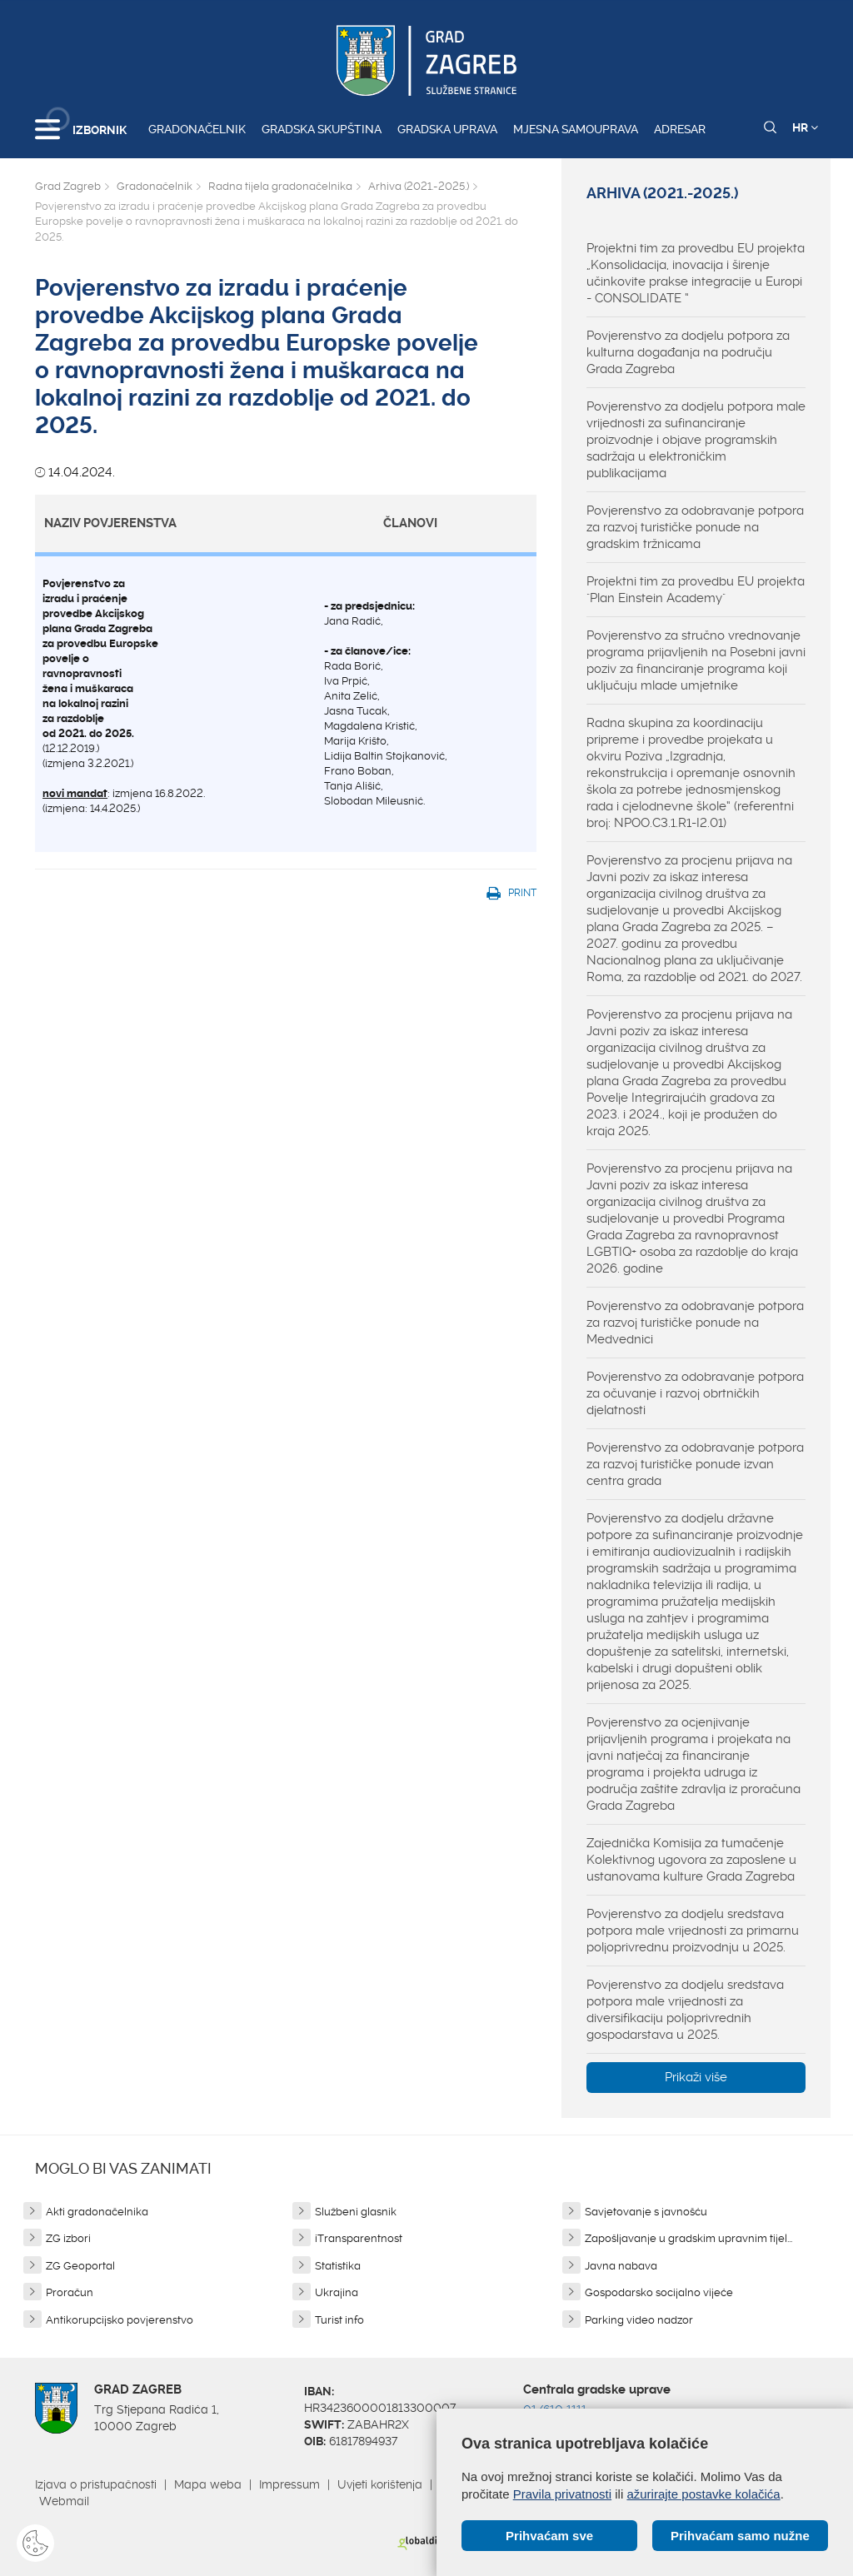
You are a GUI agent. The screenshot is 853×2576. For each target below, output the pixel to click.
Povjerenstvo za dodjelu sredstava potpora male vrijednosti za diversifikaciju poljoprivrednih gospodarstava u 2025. (685, 2009)
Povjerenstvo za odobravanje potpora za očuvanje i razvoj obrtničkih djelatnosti (695, 1393)
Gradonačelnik (197, 129)
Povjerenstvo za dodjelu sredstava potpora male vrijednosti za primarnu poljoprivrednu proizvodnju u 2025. (692, 1930)
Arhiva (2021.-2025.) (418, 186)
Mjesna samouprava (575, 129)
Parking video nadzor (639, 2320)
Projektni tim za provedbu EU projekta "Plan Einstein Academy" (695, 589)
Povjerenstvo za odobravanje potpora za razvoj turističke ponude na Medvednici (695, 1322)
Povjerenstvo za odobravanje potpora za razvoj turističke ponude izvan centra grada (695, 1464)
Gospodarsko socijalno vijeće (659, 2292)
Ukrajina (336, 2292)
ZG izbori (68, 2238)
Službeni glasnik (356, 2211)
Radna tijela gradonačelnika (280, 186)
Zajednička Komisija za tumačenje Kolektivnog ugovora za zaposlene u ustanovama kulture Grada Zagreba (691, 1860)
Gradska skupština (322, 129)
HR (805, 127)
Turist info (339, 2320)
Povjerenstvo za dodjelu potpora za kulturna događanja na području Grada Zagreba (688, 352)
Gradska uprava (447, 129)
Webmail (64, 2501)
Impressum (289, 2484)
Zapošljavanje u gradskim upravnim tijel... (688, 2238)
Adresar (680, 129)
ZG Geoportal (80, 2266)
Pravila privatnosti (562, 2494)
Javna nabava (621, 2266)
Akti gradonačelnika (97, 2211)
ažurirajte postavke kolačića (703, 2494)
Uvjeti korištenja (379, 2484)
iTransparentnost (358, 2238)
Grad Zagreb (68, 186)
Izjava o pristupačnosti (96, 2484)
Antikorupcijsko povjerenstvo (119, 2320)
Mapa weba (208, 2484)
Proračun (69, 2292)
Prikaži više (696, 2077)
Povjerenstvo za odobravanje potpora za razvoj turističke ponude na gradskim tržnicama (695, 527)
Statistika (338, 2266)
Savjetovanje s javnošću (646, 2211)
